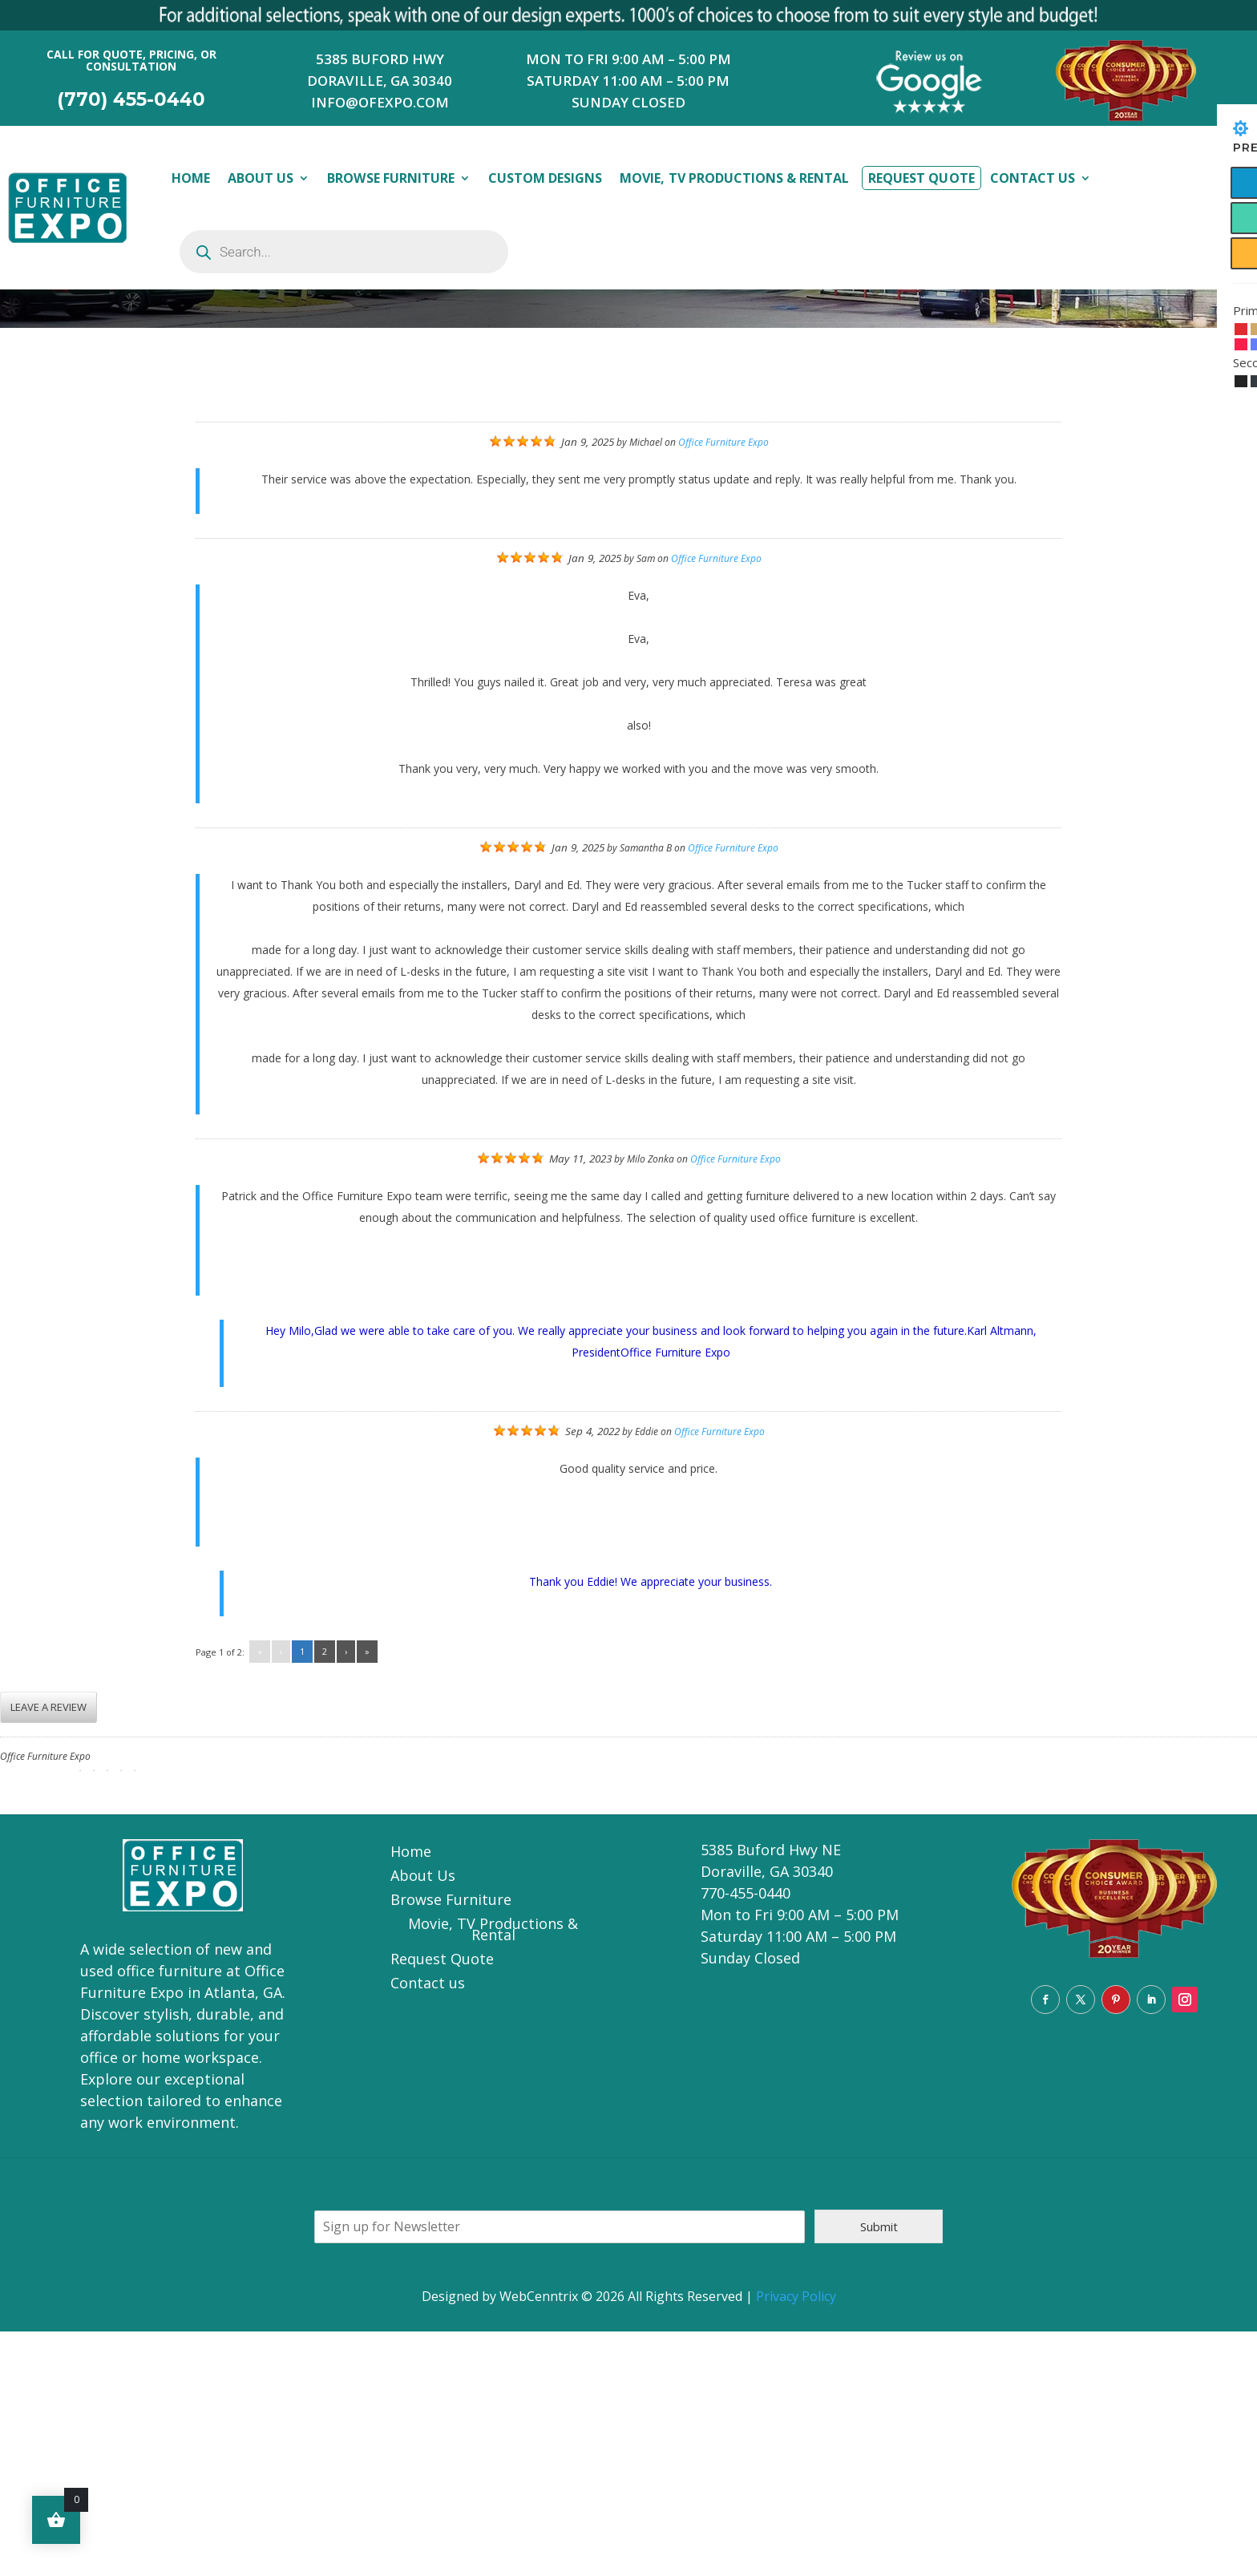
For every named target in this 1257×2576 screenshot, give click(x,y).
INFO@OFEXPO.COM (380, 102)
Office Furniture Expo (723, 687)
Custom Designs (545, 178)
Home (191, 178)
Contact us (427, 2229)
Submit (879, 2471)
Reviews (152, 511)
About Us (260, 178)
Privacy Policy (796, 2541)
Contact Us (1032, 178)
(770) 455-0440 (131, 99)
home (88, 512)
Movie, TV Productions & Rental (734, 178)
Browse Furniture (390, 178)
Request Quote (921, 178)
